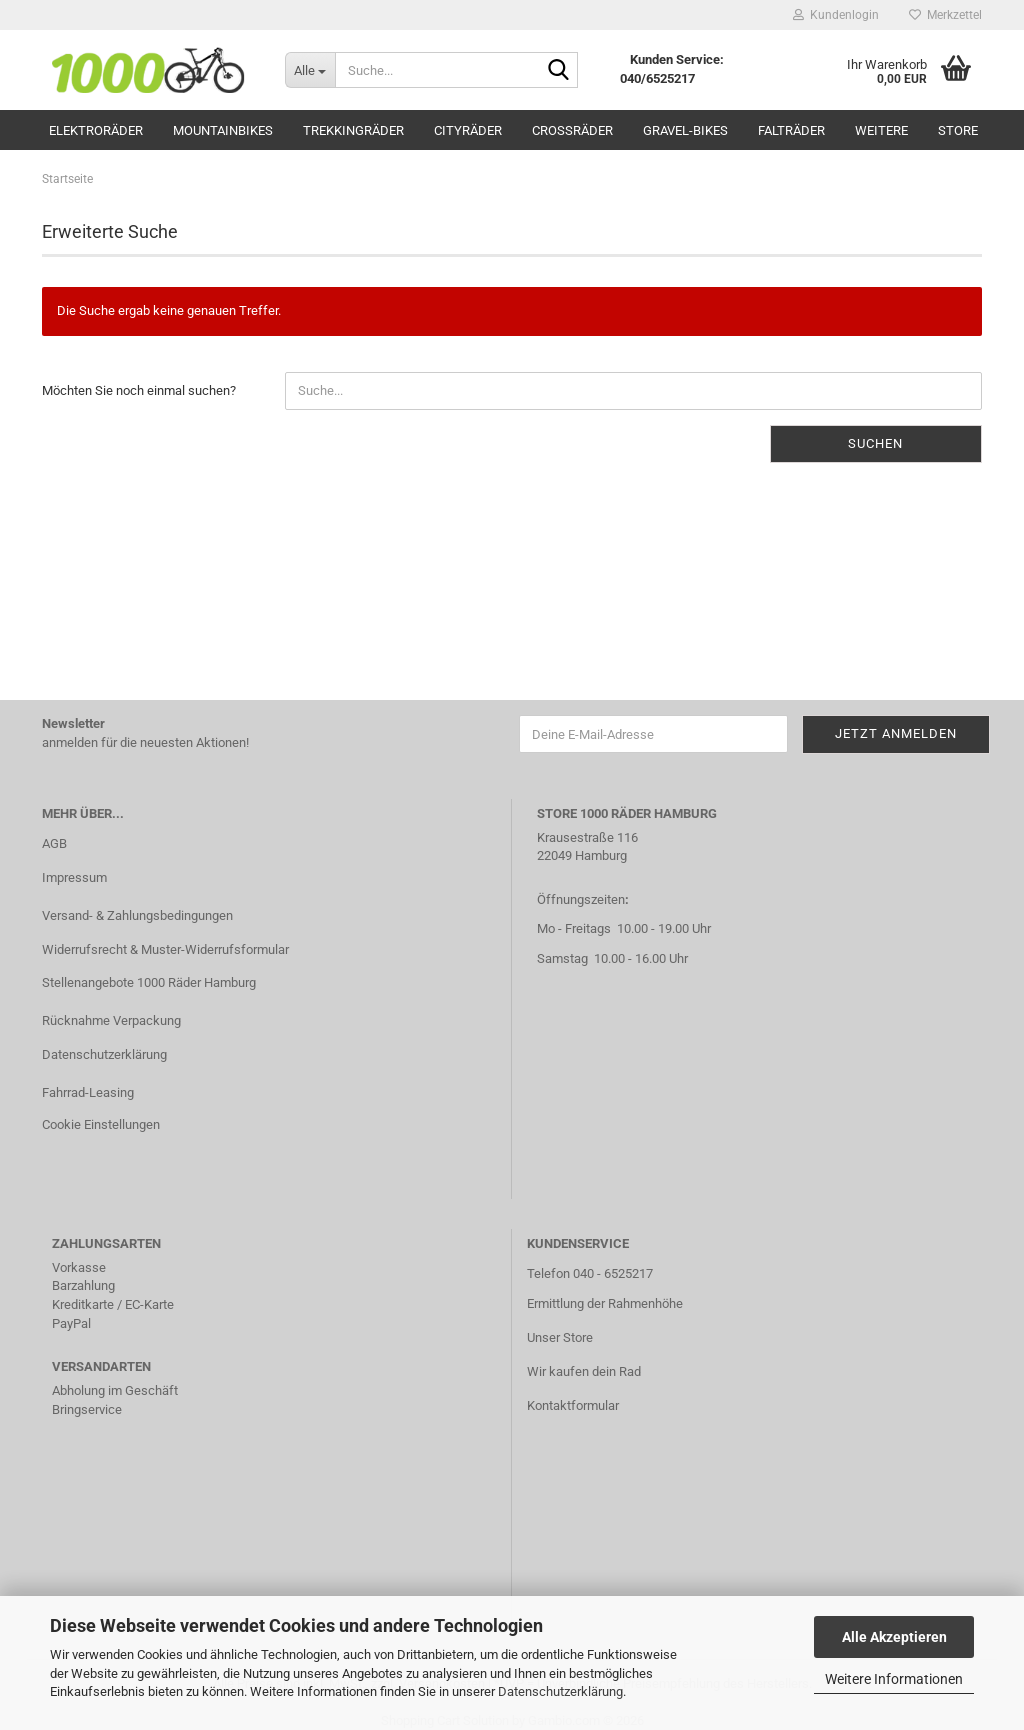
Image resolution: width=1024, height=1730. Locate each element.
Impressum (74, 877)
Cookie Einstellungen (101, 1124)
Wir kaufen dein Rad (584, 1371)
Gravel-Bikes (685, 130)
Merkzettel (945, 15)
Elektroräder (96, 130)
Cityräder (468, 130)
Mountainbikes (223, 130)
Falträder (791, 130)
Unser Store (560, 1337)
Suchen (875, 443)
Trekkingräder (353, 130)
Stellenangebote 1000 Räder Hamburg (149, 982)
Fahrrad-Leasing (88, 1092)
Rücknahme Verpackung (111, 1020)
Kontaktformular (573, 1405)
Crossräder (572, 130)
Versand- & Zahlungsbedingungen (137, 915)
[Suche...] (310, 70)
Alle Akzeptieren (894, 1637)
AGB (54, 843)
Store (958, 130)
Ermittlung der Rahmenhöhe (605, 1303)
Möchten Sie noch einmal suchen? (139, 390)
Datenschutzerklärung (560, 1691)
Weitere (881, 130)
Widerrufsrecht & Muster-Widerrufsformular (165, 949)
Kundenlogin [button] (836, 15)
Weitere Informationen (894, 1679)
